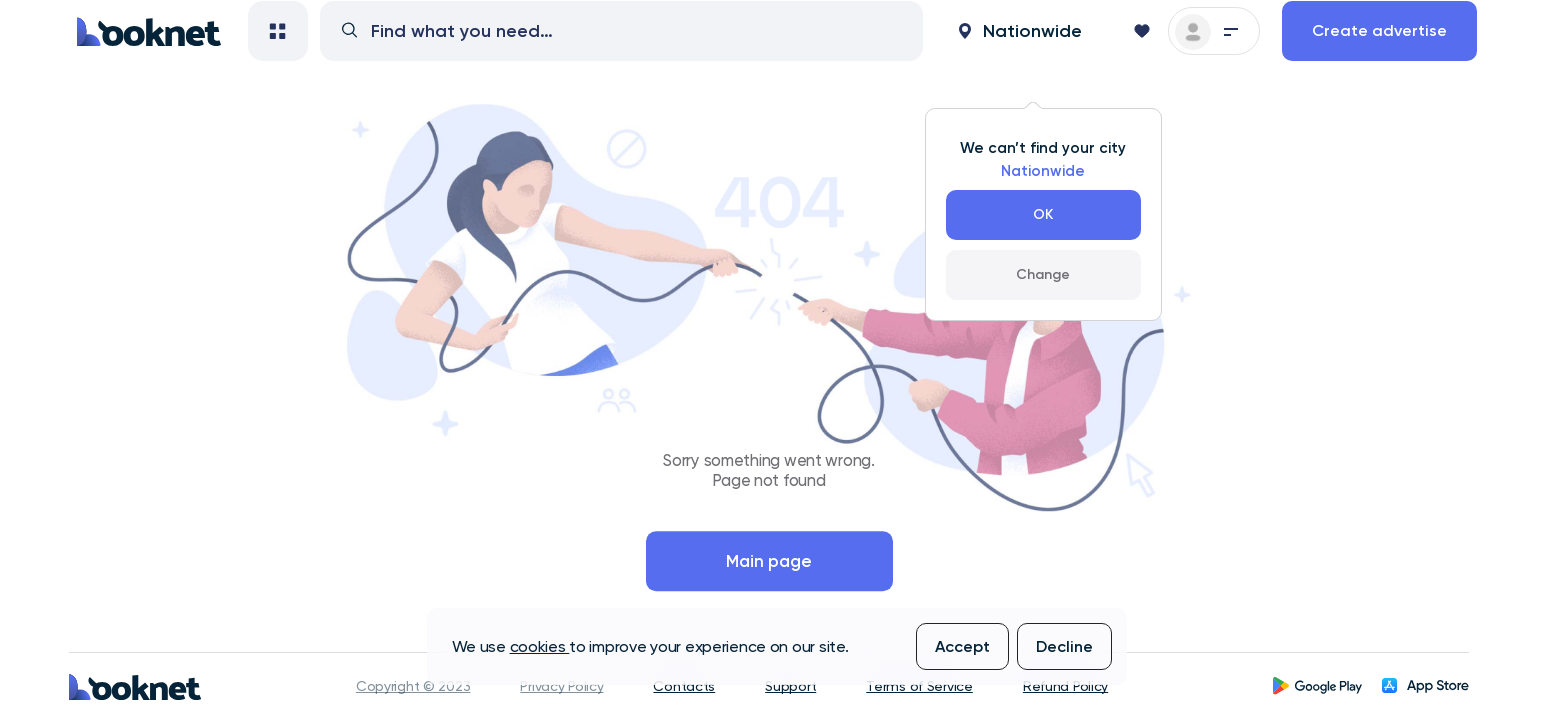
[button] (1020, 57)
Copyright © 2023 (413, 686)
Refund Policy (1065, 686)
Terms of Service (919, 686)
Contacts (684, 686)
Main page (769, 561)
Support (790, 686)
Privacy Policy (561, 686)
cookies (540, 646)
